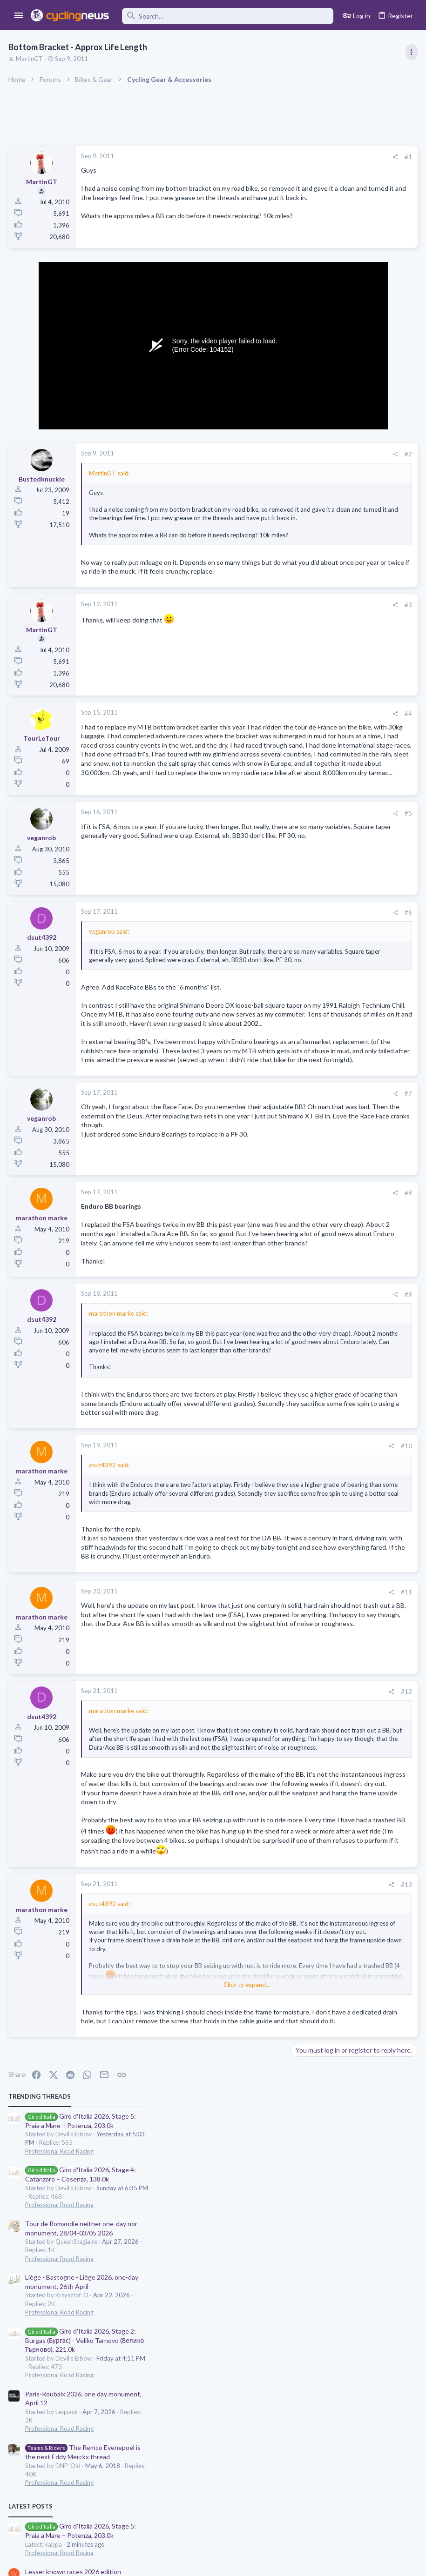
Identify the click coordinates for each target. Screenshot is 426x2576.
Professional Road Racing (328, 205)
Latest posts (299, 560)
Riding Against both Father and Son (345, 698)
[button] (18, 16)
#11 (256, 1811)
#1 (258, 157)
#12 (256, 1911)
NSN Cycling (333, 815)
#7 (258, 1234)
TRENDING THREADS (308, 150)
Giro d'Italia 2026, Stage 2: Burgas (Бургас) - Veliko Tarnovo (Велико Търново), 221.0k (353, 394)
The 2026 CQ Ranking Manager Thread (351, 734)
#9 (258, 1453)
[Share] (245, 157)
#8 (258, 1333)
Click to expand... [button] (172, 565)
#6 (258, 990)
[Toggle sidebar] (411, 52)
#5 (258, 891)
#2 (258, 465)
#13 (256, 2175)
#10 (256, 1630)
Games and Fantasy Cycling (331, 751)
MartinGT (30, 58)
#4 (258, 752)
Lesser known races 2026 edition (342, 626)
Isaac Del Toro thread (325, 662)
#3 (258, 644)
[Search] (227, 16)
